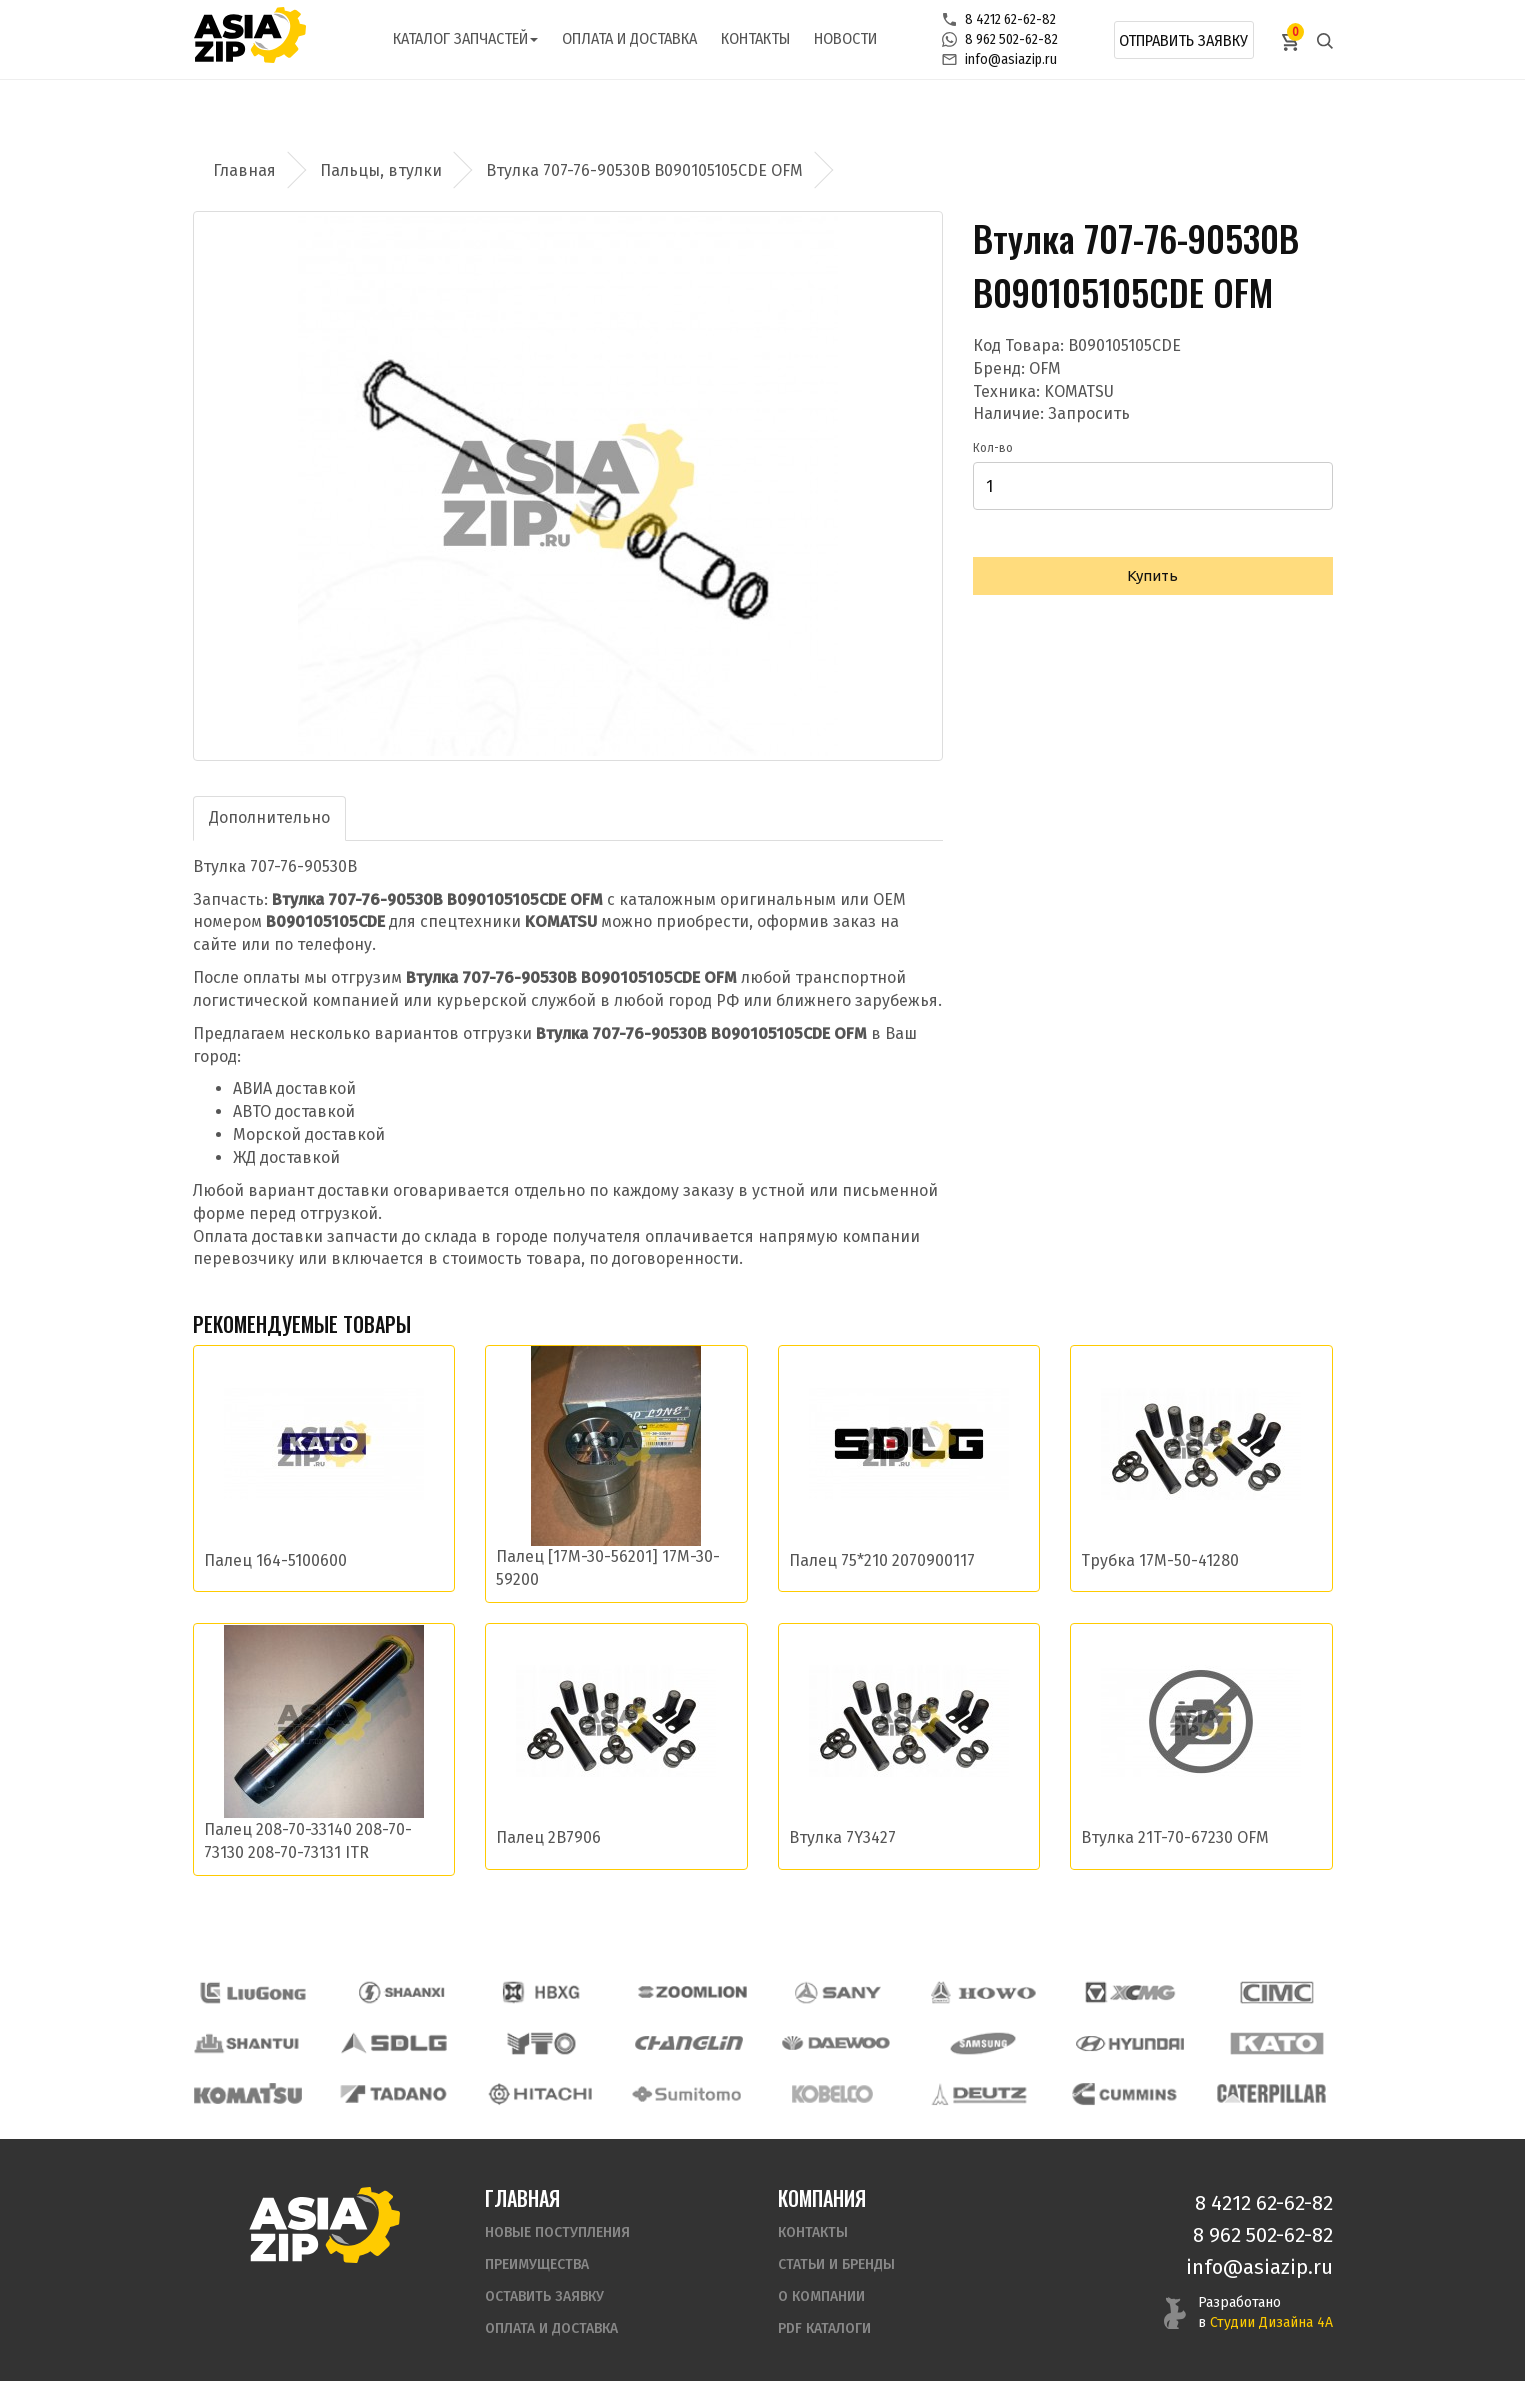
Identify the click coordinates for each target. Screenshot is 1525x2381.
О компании (821, 2274)
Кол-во (993, 448)
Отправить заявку (1183, 40)
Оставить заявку (544, 2274)
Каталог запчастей (465, 38)
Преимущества (537, 2242)
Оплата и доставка (629, 38)
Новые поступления (557, 2210)
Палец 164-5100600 (275, 1560)
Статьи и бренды (836, 2242)
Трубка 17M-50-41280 (1160, 1560)
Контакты (755, 38)
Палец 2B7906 (548, 1837)
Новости (845, 38)
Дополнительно (269, 817)
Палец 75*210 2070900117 (882, 1560)
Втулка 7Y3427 (842, 1837)
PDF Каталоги (824, 2306)
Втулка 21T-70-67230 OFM (1175, 1837)
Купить (1152, 575)
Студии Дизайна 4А (1271, 2300)
